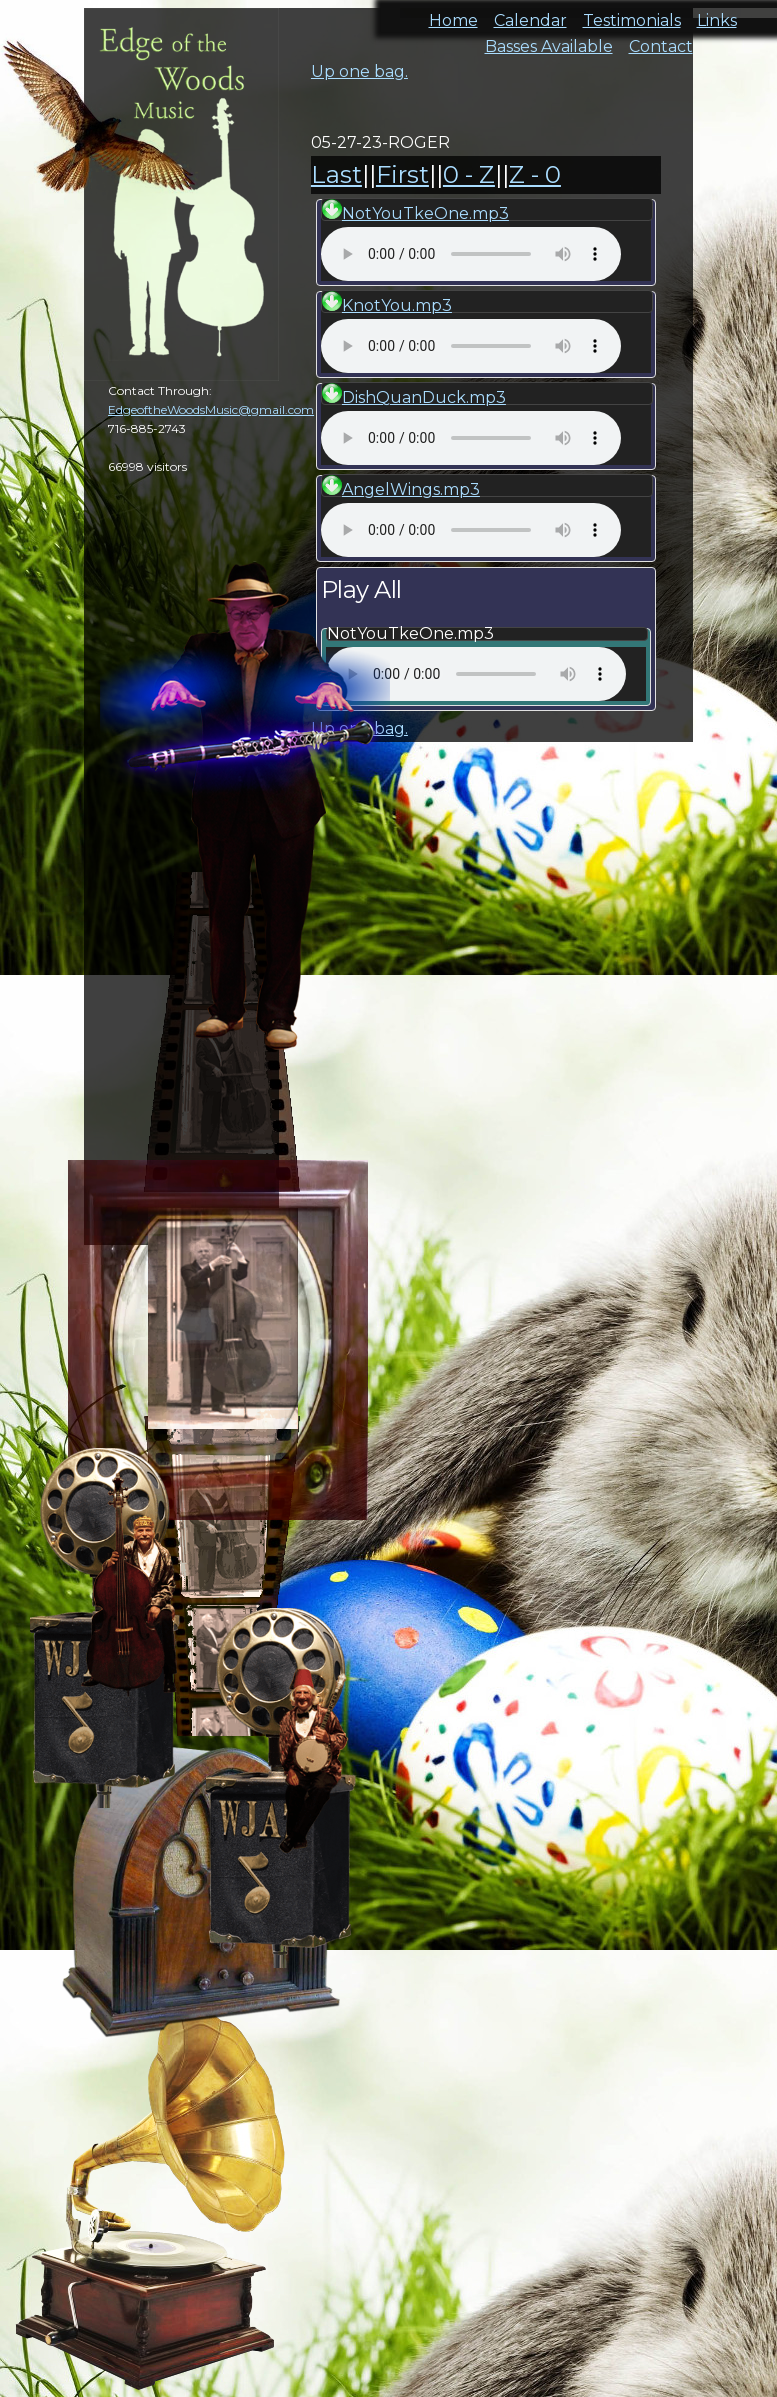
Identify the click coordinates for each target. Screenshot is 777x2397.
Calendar (530, 14)
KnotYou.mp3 (397, 305)
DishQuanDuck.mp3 (424, 397)
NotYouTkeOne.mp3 (425, 213)
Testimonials (632, 14)
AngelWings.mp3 (411, 489)
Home (453, 14)
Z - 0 (535, 174)
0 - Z (469, 174)
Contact (661, 40)
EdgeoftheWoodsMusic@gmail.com (211, 409)
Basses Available (549, 40)
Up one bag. (359, 71)
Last (336, 174)
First (402, 174)
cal (100, 130)
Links (717, 14)
